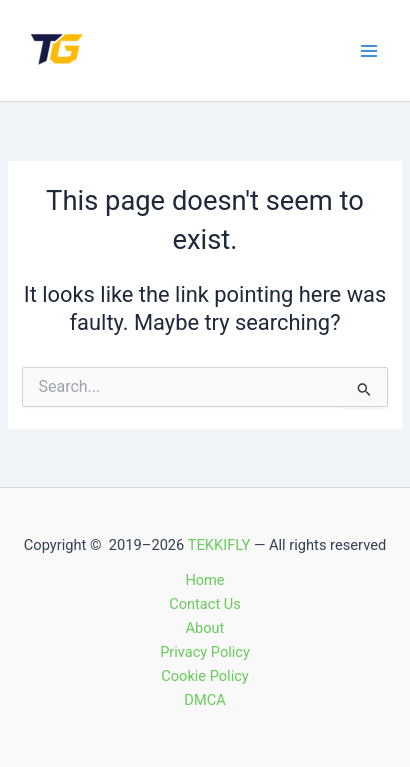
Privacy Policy (205, 652)
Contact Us (205, 604)
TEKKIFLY (219, 545)
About (205, 628)
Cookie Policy (204, 676)
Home (204, 580)
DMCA (204, 700)
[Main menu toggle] (369, 51)
